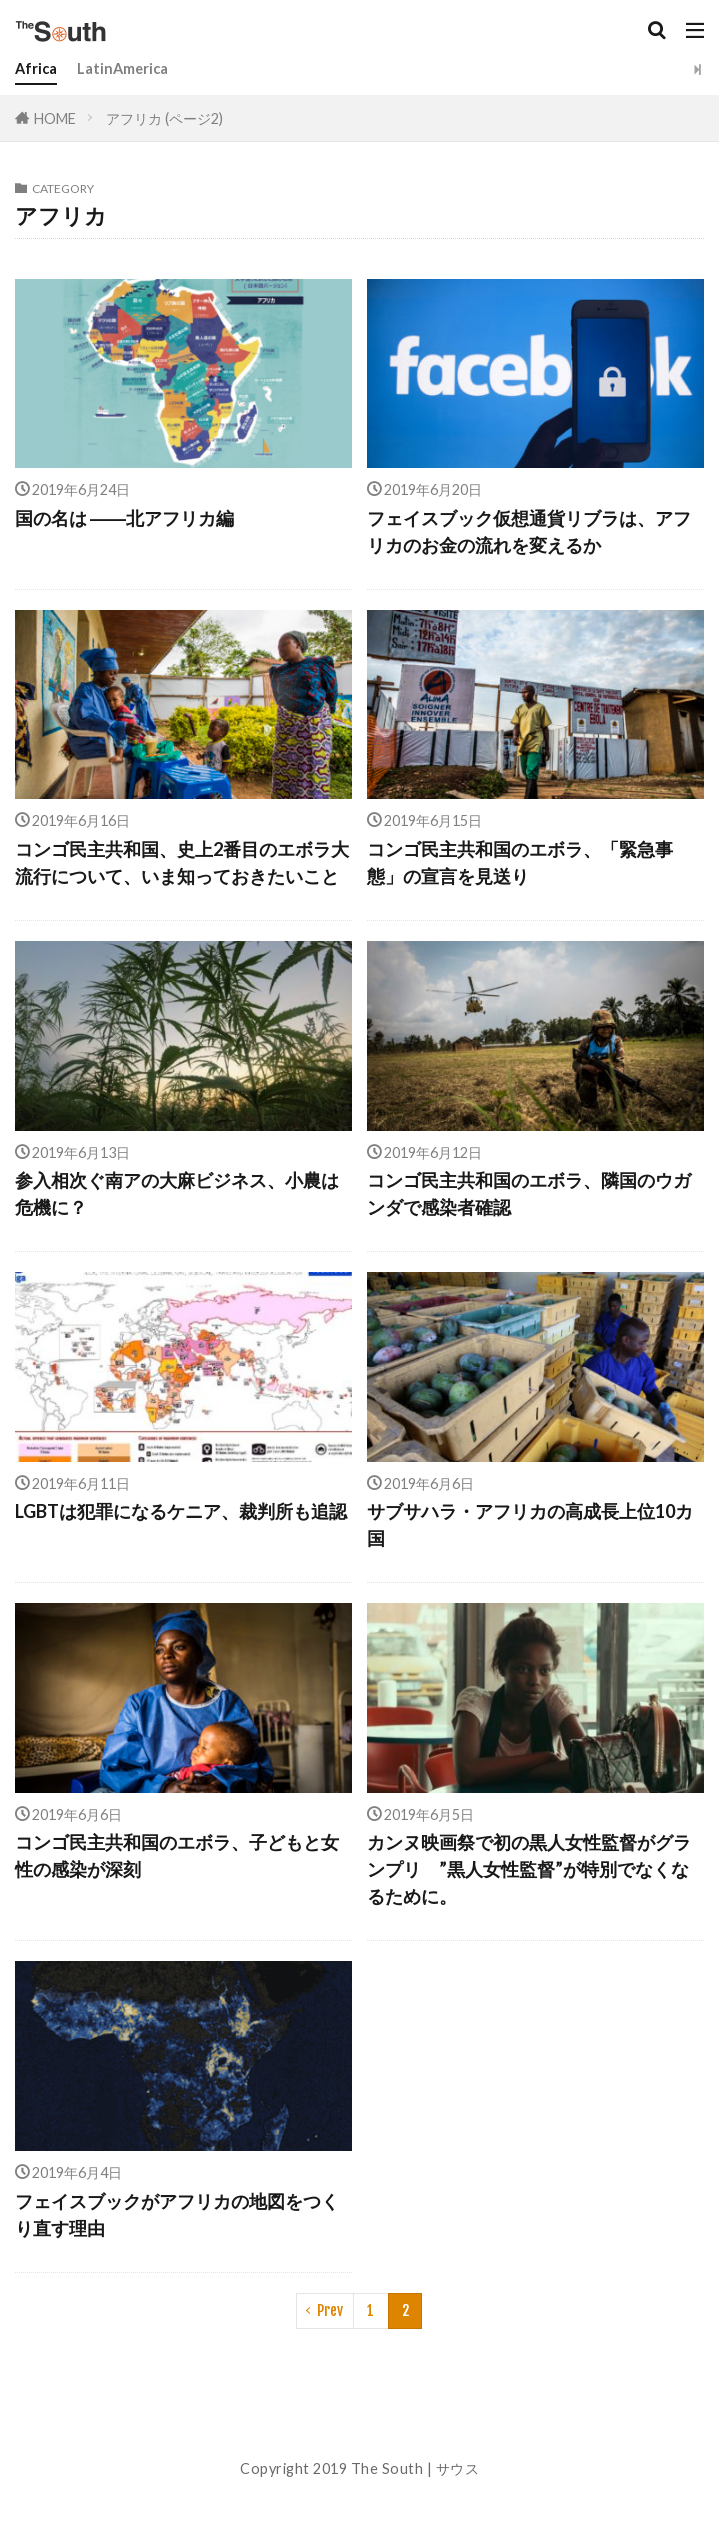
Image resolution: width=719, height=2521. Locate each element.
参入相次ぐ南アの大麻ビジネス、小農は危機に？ (177, 1193)
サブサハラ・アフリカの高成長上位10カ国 (530, 1524)
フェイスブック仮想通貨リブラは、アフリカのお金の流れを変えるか (529, 531)
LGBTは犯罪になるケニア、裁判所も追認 (181, 1511)
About (359, 2421)
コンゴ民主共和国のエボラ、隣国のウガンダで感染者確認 (529, 1193)
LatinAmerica (122, 68)
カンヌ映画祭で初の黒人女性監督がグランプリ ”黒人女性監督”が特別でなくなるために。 (529, 1869)
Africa (36, 68)
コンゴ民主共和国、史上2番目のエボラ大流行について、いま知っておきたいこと (182, 862)
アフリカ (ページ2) (164, 118)
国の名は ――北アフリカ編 (124, 518)
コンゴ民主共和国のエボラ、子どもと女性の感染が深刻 (177, 1855)
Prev (330, 2310)
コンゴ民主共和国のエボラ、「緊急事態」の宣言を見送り (520, 862)
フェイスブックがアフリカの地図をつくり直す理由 (177, 2214)
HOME (55, 117)
